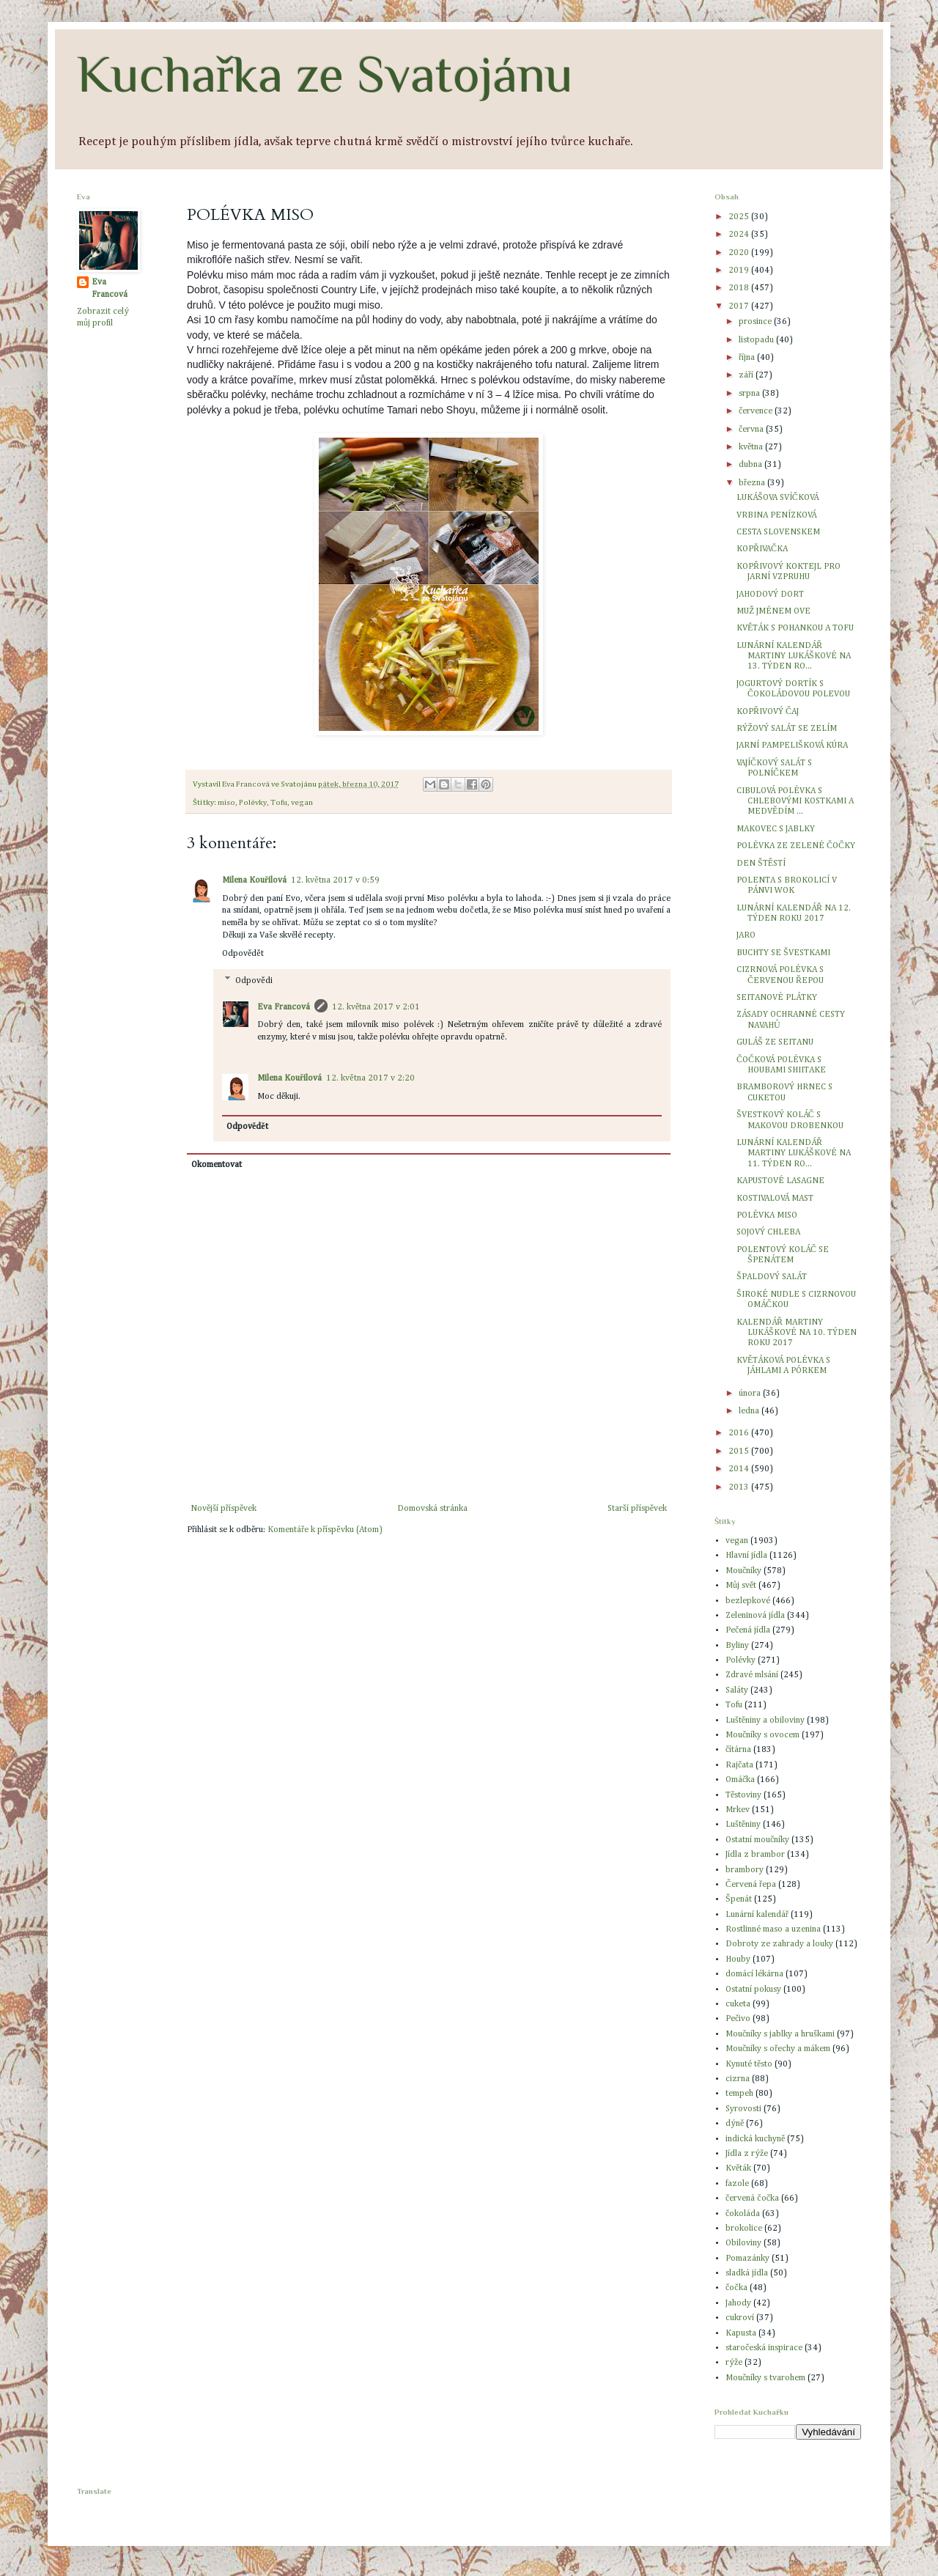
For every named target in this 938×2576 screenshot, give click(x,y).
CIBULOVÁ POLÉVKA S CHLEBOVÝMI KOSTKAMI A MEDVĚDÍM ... (795, 802)
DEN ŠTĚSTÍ (761, 863)
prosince (756, 321)
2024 (739, 234)
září (747, 375)
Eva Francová (283, 1007)
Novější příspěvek (223, 1508)
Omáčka (740, 1779)
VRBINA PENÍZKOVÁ (776, 515)
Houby (737, 1959)
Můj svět (740, 1585)
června (752, 429)
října (748, 357)
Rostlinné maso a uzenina (773, 1929)
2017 (739, 306)
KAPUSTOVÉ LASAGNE (780, 1181)
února (751, 1393)
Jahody (738, 2303)
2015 (739, 1451)
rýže (733, 2362)
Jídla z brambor (755, 1854)
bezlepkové (747, 1601)
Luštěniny (743, 1824)
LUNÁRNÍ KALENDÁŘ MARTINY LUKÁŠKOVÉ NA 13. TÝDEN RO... (793, 656)
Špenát (738, 1899)
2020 (739, 253)
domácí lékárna (754, 1974)
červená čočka (752, 2198)
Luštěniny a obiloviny (765, 1720)
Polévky (253, 802)
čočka (736, 2288)
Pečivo (737, 2018)
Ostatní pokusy (753, 1989)
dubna (751, 464)
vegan (302, 802)
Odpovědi (253, 980)
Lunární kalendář (757, 1914)
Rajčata (739, 1765)
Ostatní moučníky (757, 1840)
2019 (739, 270)
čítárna (738, 1749)
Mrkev (737, 1810)
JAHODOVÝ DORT (770, 594)
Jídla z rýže (746, 2153)
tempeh (739, 2093)
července (757, 411)
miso (226, 802)
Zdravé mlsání (751, 1675)
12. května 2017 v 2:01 (376, 1007)
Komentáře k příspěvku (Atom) (324, 1530)
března (753, 483)
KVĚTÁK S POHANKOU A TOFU (795, 628)
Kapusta (740, 2333)
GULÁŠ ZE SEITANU (774, 1042)
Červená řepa (750, 1884)
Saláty (736, 1690)
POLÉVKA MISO (766, 1215)
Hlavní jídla (746, 1555)
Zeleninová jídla (755, 1615)
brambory (744, 1870)
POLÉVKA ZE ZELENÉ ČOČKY (795, 846)
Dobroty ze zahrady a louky (779, 1944)
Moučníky (743, 1571)
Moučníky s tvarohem (765, 2378)
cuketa (737, 2004)
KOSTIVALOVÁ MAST (774, 1198)
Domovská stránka (432, 1508)
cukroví (739, 2318)
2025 (739, 217)
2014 (739, 1469)
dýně (734, 2123)
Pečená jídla (747, 1630)
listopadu (757, 340)
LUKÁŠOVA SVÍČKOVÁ (777, 497)
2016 (739, 1433)
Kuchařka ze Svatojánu (325, 74)
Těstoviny (743, 1795)
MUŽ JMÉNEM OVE (773, 611)
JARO (746, 935)
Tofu (278, 802)
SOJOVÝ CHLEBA (768, 1232)
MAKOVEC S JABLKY (775, 829)
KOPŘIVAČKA (762, 549)
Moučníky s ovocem (762, 1735)
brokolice (743, 2228)
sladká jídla (746, 2273)
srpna (750, 393)
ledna (750, 1411)
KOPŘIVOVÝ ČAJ (767, 711)
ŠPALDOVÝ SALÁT (771, 1277)
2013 (739, 1487)
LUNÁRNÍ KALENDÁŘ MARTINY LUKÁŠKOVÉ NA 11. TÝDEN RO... (793, 1153)
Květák (738, 2168)
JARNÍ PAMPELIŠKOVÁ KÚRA (792, 745)
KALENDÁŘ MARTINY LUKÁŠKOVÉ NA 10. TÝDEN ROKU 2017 (796, 1333)
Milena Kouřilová (254, 880)
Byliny (737, 1645)
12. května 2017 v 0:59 (335, 880)
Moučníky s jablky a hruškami (780, 2034)
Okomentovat (216, 1164)
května (752, 447)
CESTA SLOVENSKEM (778, 532)
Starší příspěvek (637, 1508)
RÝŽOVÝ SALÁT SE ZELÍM (786, 728)
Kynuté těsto (748, 2064)
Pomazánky (747, 2258)
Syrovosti (743, 2109)
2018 (739, 288)
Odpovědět (243, 953)
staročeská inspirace (763, 2348)
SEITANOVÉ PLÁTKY (776, 997)
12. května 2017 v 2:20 (370, 1078)
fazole (737, 2183)
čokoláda (742, 2213)
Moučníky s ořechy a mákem (777, 2049)
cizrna (737, 2079)
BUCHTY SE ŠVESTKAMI (783, 953)
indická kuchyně (755, 2139)
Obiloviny (743, 2243)
